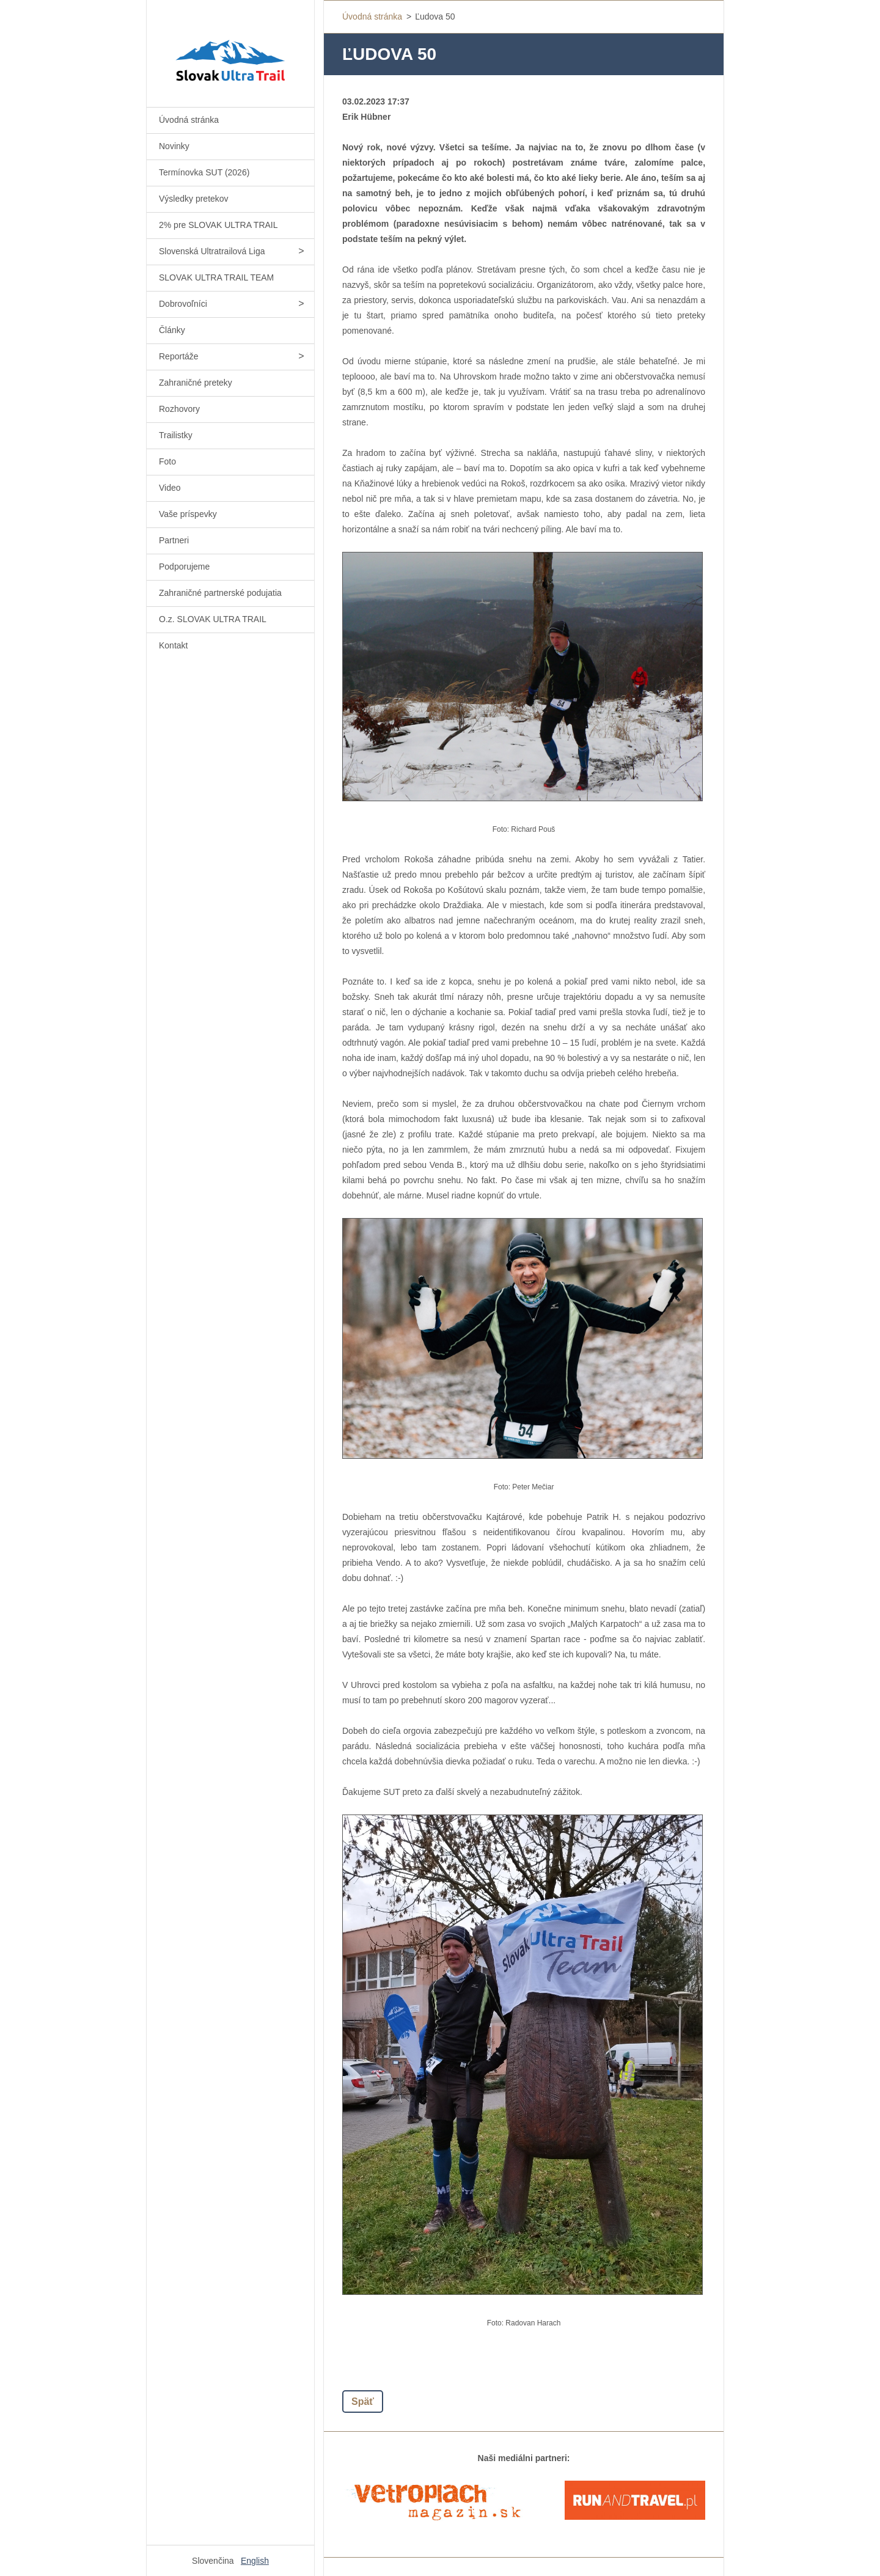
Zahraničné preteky (195, 382)
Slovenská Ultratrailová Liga (212, 251)
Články (172, 330)
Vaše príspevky (188, 514)
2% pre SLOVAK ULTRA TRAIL (218, 225)
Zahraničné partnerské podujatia (220, 593)
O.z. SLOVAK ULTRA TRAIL (212, 619)
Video (170, 488)
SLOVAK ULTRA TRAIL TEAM (216, 277)
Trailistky (176, 435)
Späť (362, 2401)
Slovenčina (213, 2561)
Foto (167, 461)
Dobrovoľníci (183, 304)
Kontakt (173, 645)
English (255, 2561)
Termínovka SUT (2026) (204, 172)
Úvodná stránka (189, 120)
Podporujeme (184, 566)
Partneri (174, 540)
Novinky (174, 146)
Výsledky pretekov (194, 199)
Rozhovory (179, 409)
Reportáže (179, 356)
